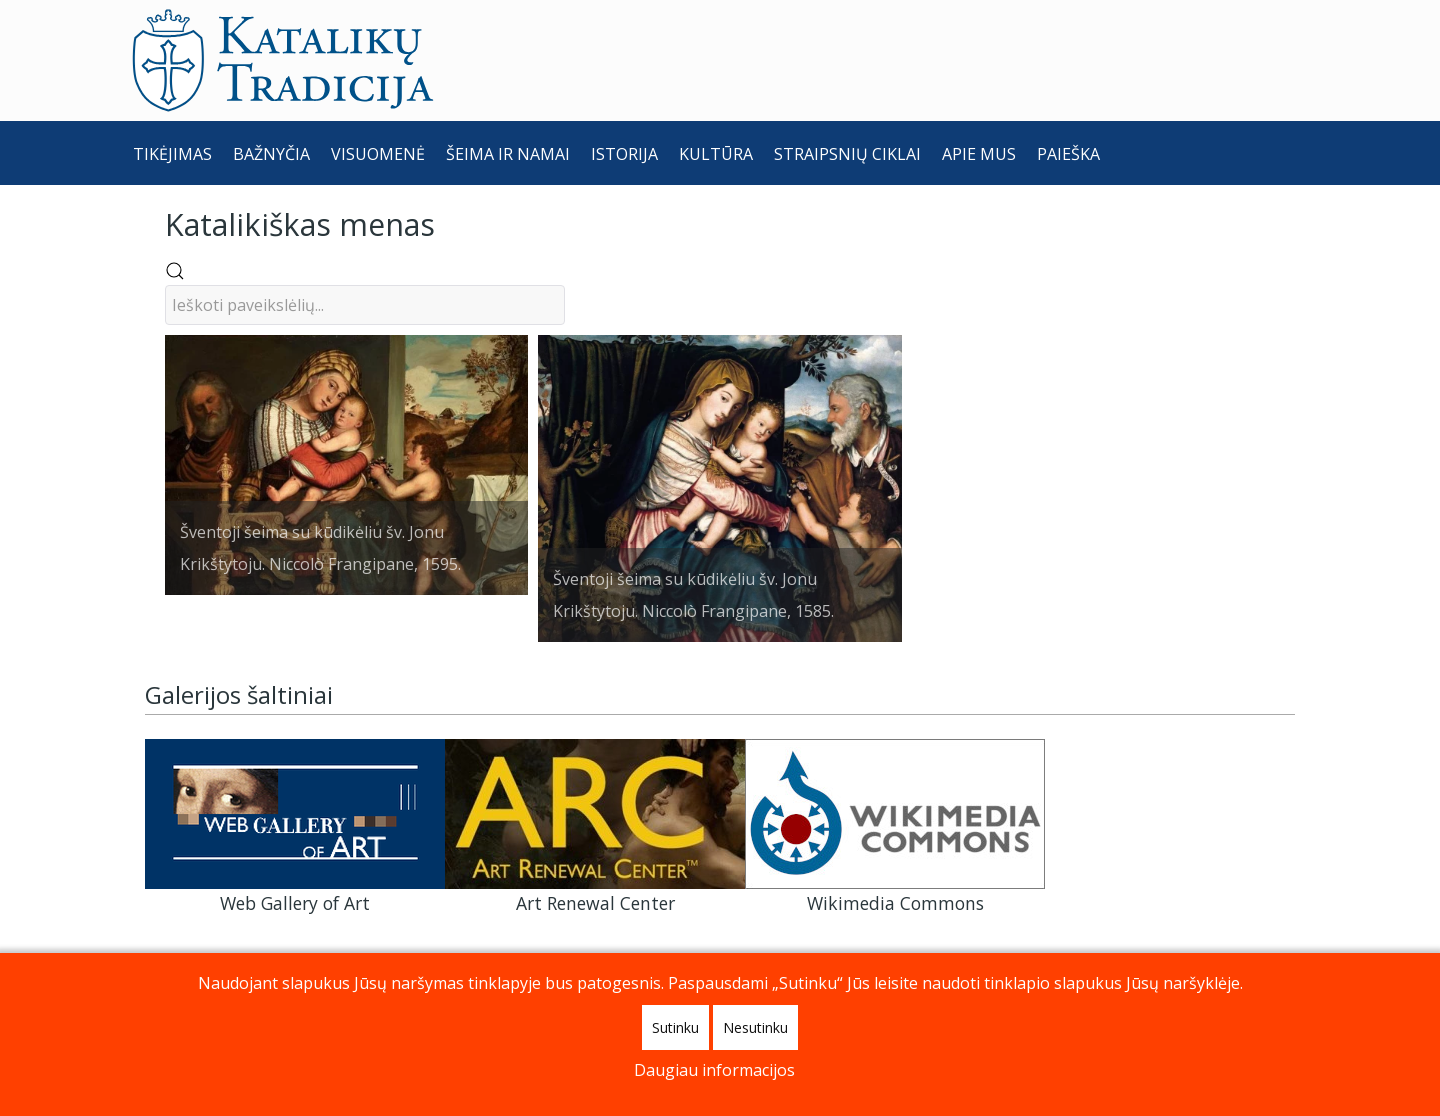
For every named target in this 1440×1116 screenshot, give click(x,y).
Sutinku (675, 1027)
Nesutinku (755, 1027)
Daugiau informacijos (714, 1070)
